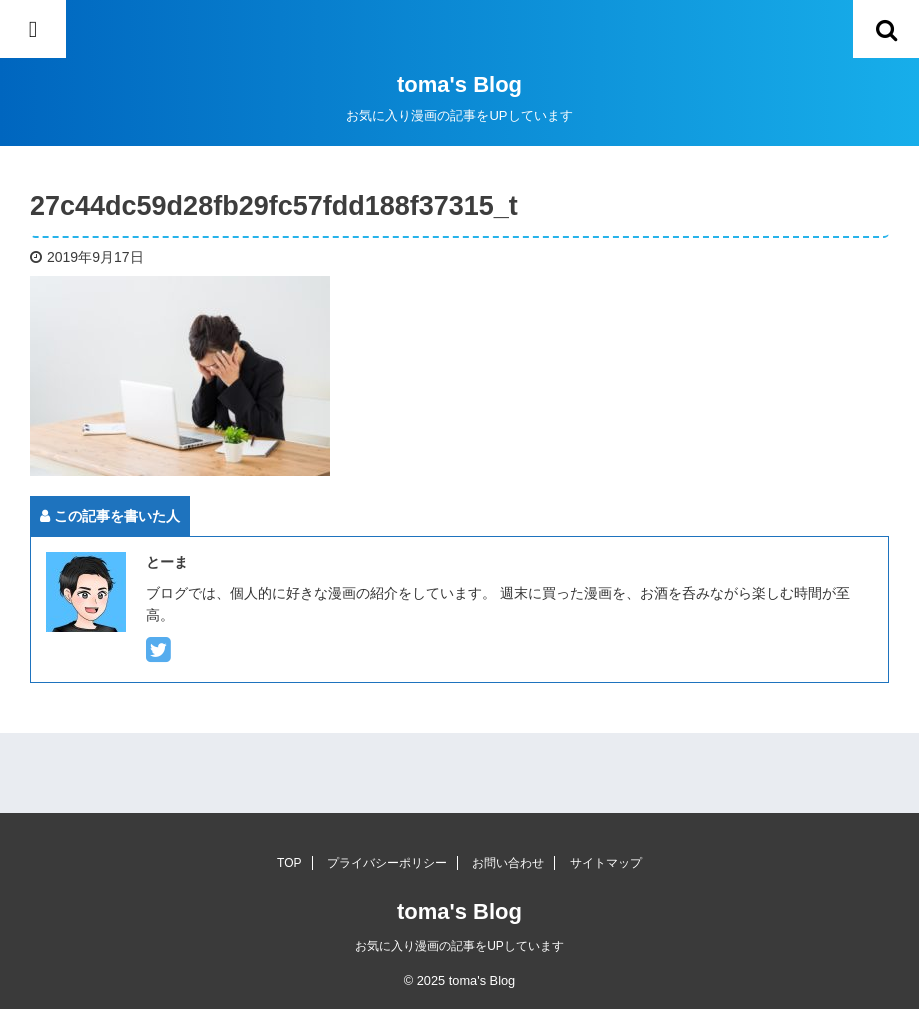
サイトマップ (606, 863)
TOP (289, 863)
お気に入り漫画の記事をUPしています (459, 946)
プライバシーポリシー (387, 863)
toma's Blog (459, 84)
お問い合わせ (508, 863)
